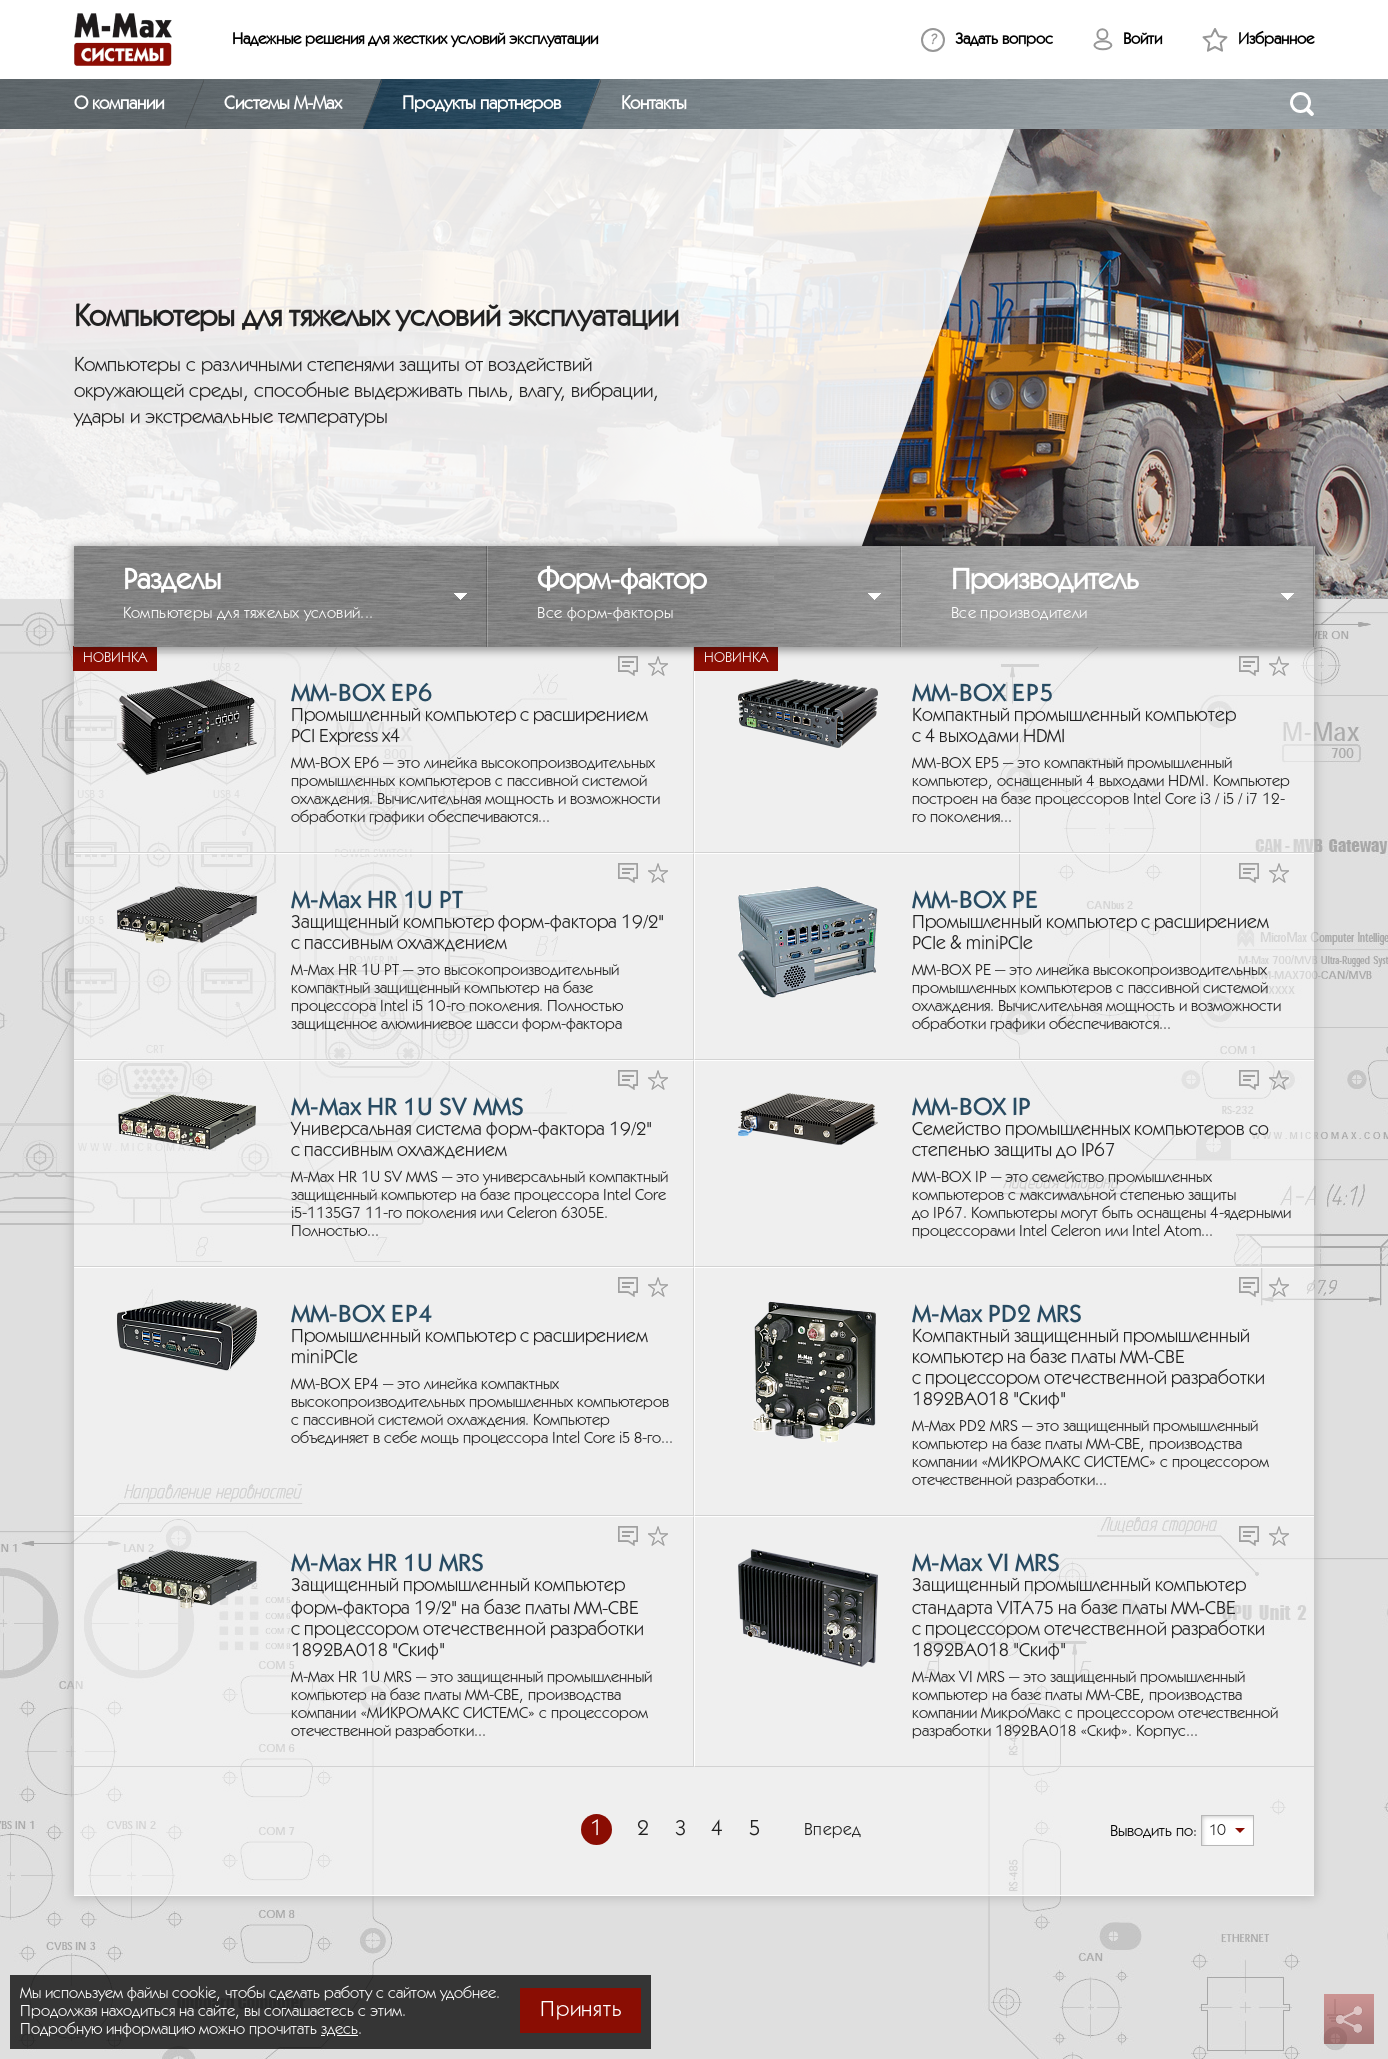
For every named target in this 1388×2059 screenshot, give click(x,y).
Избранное (1276, 39)
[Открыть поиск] (1302, 104)
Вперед (833, 1830)
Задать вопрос (1004, 39)
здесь (339, 2029)
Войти (1142, 39)
